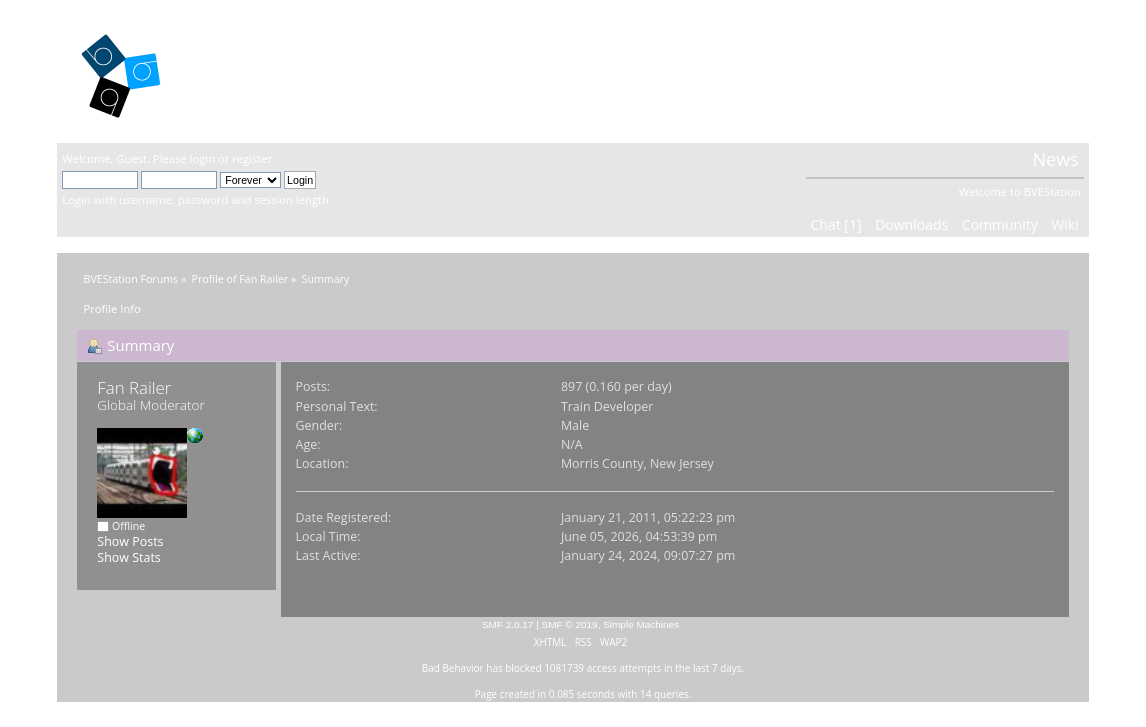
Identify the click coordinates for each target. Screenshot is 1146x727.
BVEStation (276, 70)
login (202, 158)
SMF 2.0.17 (508, 624)
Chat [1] (836, 224)
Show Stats (128, 557)
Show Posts (130, 541)
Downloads (911, 224)
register (252, 158)
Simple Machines (641, 624)
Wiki (1064, 224)
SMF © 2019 (570, 624)
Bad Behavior (453, 668)
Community (1000, 224)
